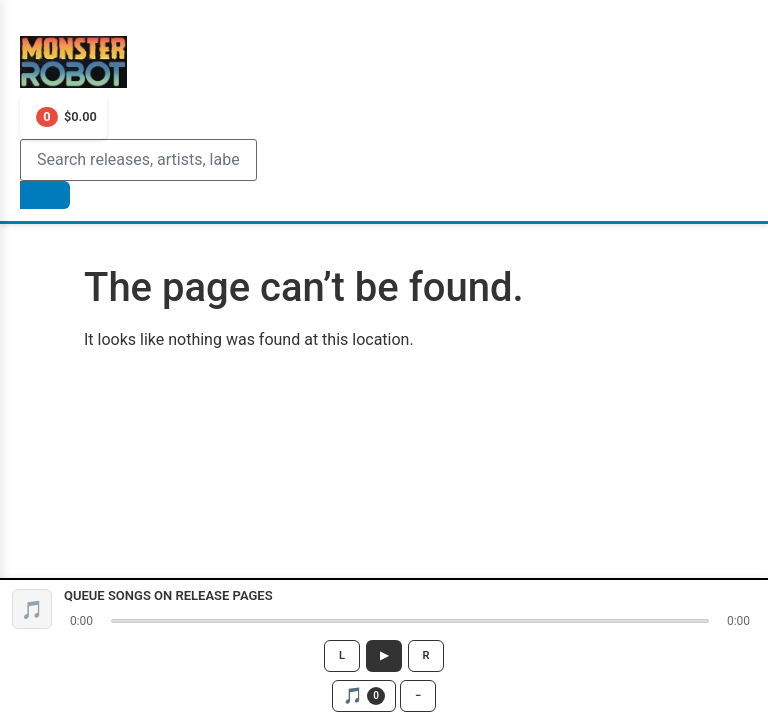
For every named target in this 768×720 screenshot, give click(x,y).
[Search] (138, 160)
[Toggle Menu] (32, 24)
